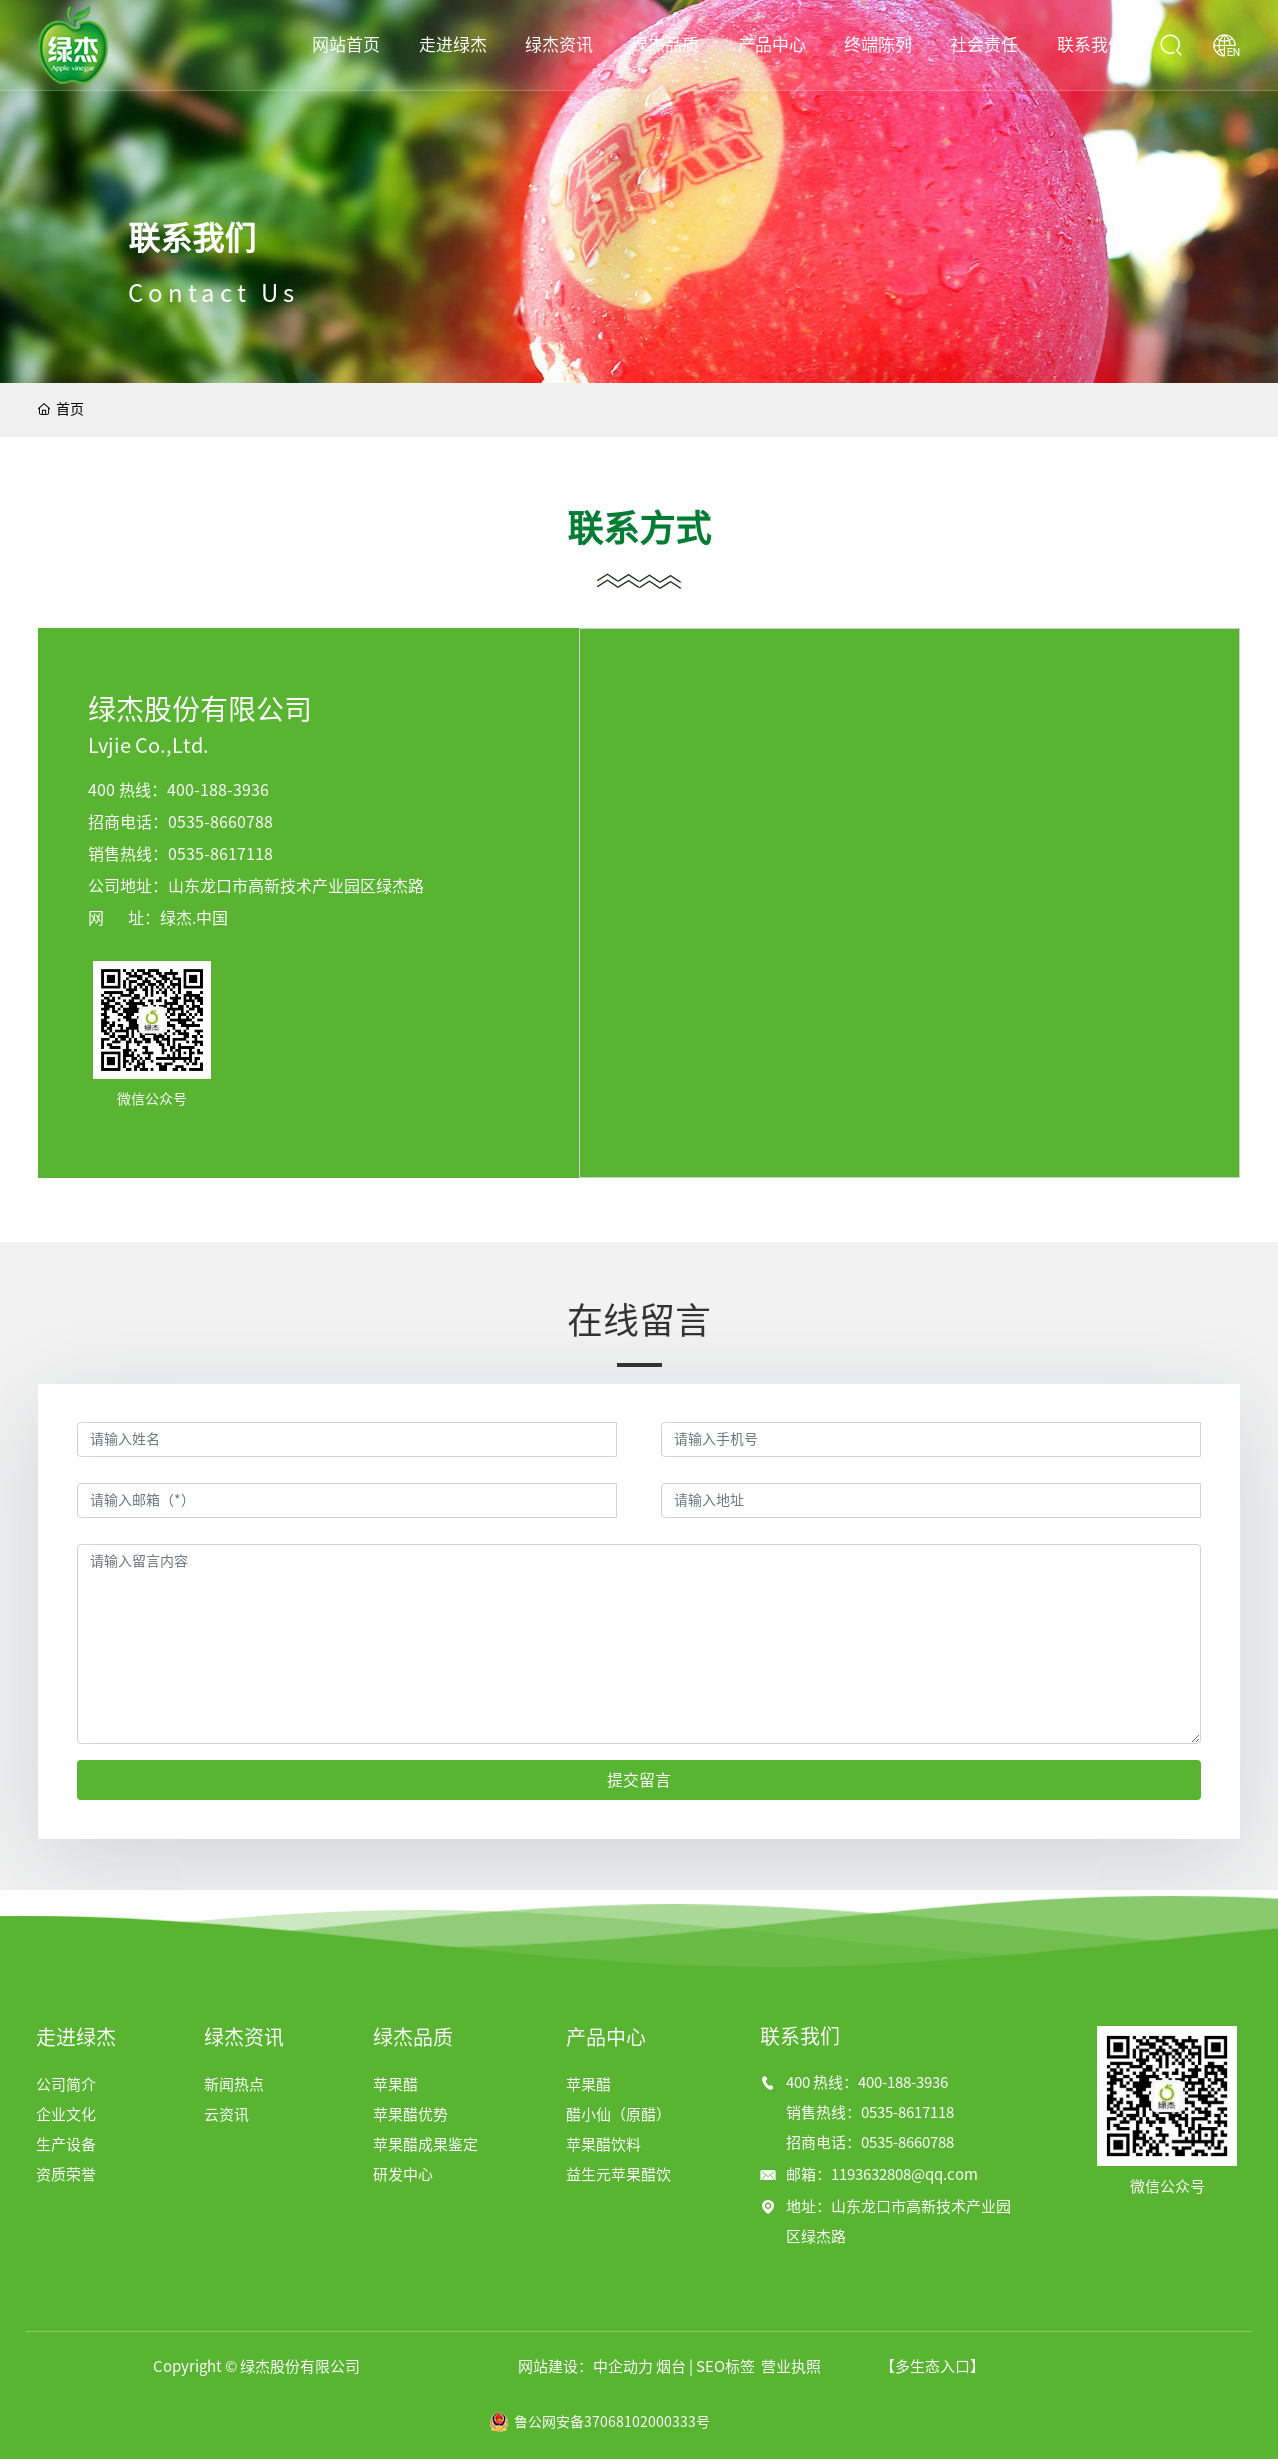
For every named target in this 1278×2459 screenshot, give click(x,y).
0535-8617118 (220, 854)
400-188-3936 (218, 790)
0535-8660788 (220, 822)
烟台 (671, 2366)
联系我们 (192, 239)
